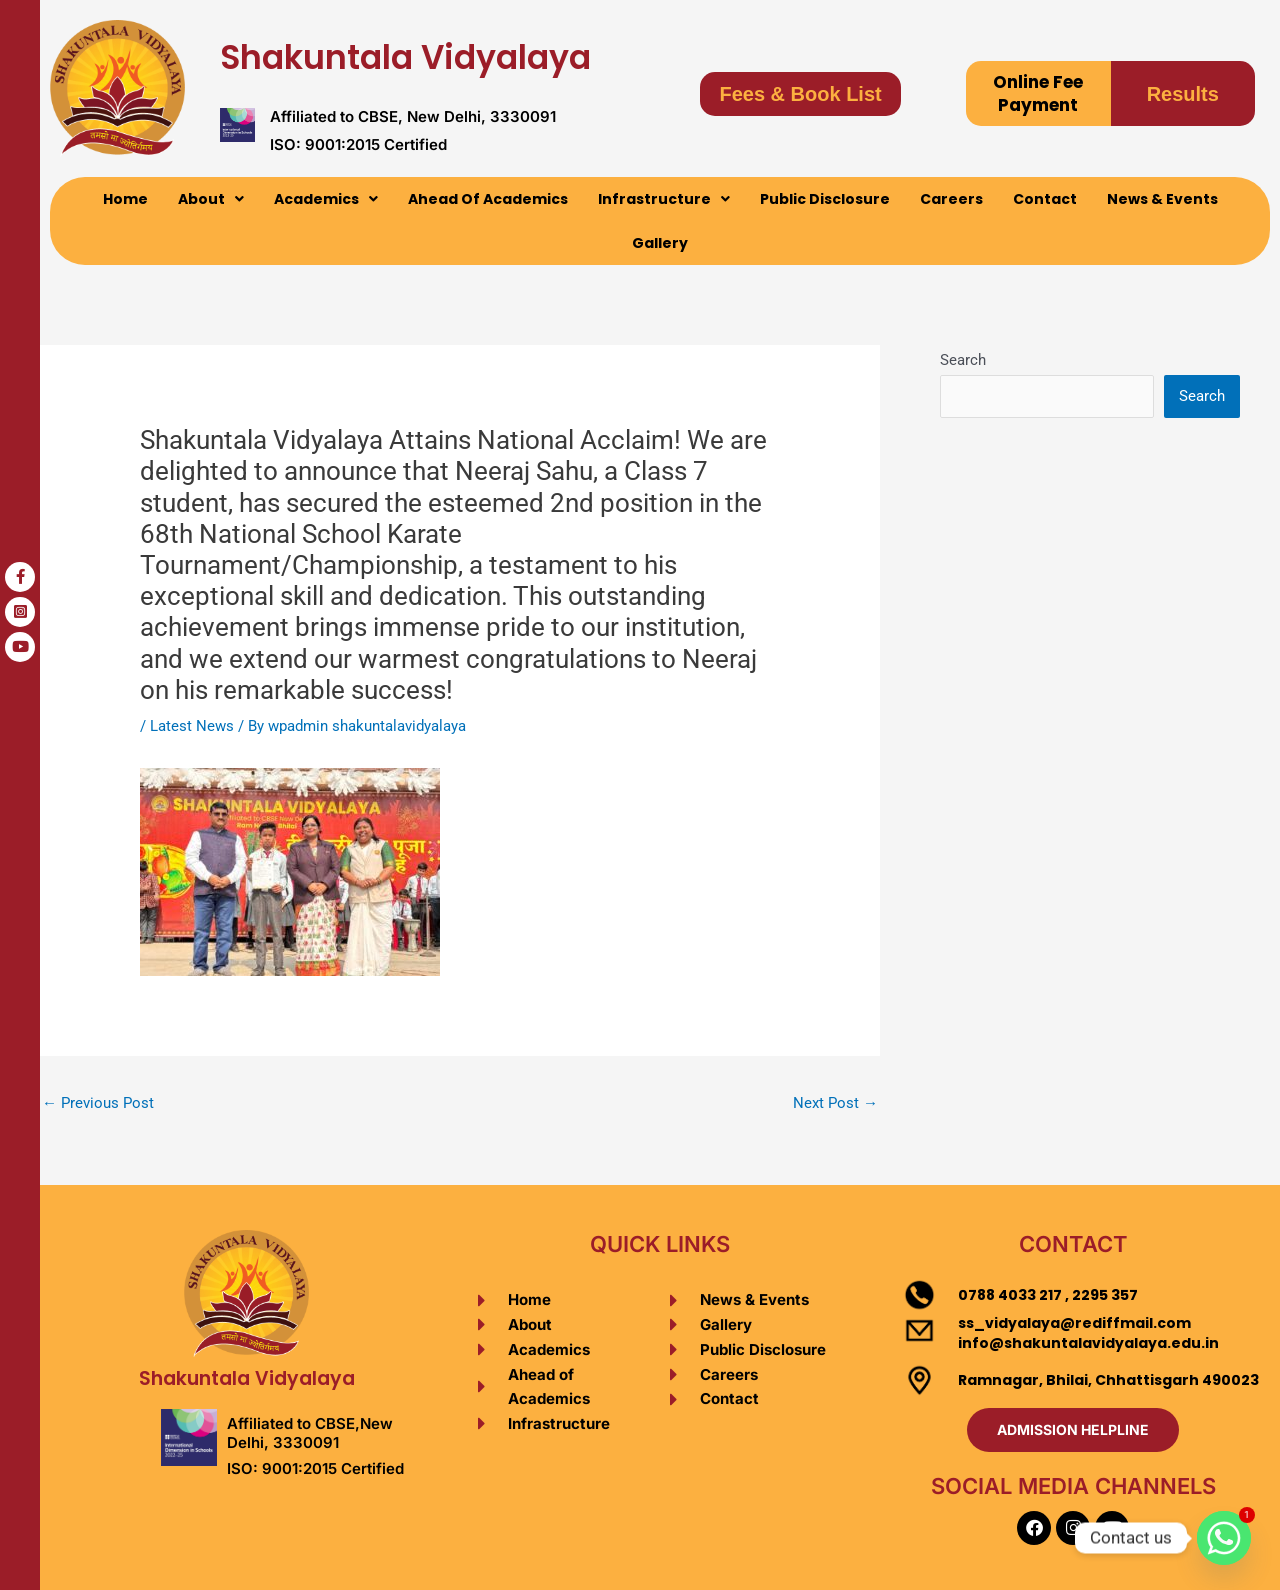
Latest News (192, 726)
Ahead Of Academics (488, 199)
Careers (951, 199)
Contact (1045, 199)
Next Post (835, 1103)
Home (125, 199)
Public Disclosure (825, 199)
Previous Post (98, 1103)
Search (963, 360)
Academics (326, 199)
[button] (211, 199)
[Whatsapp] (1224, 1538)
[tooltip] (20, 577)
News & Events (1162, 199)
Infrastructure (664, 199)
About (211, 199)
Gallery (660, 243)
